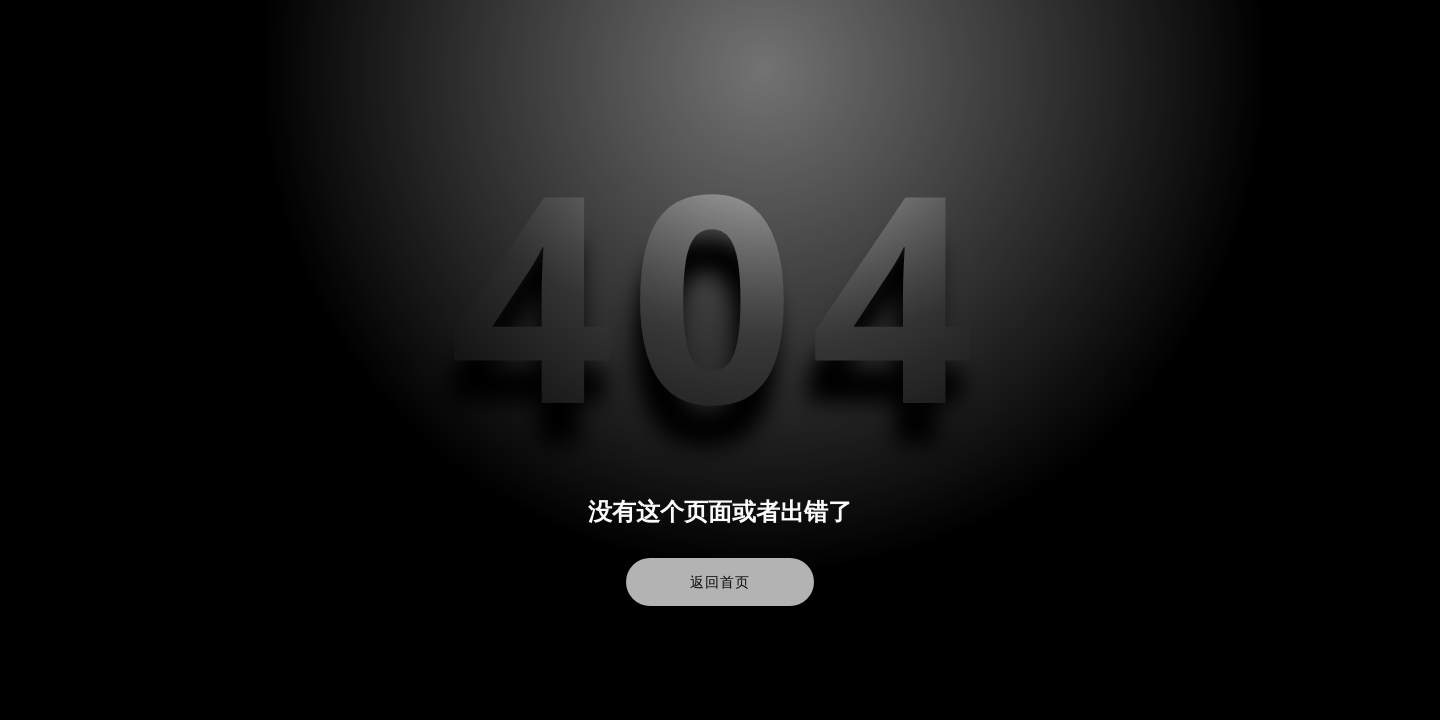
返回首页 (719, 582)
